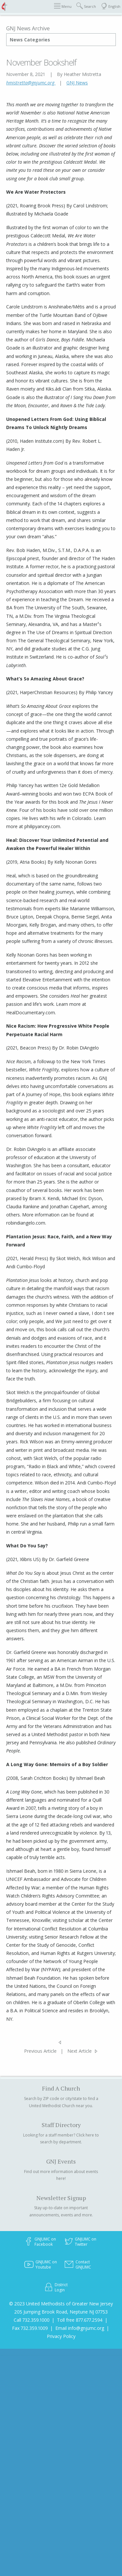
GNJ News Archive (28, 28)
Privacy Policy (61, 2336)
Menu (63, 6)
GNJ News (77, 83)
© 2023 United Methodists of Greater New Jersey (61, 2304)
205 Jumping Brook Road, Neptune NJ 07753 (61, 2312)
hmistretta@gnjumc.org (31, 83)
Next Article (79, 2051)
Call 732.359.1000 (31, 2320)
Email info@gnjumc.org (79, 2328)
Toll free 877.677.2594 (79, 2320)
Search (86, 6)
